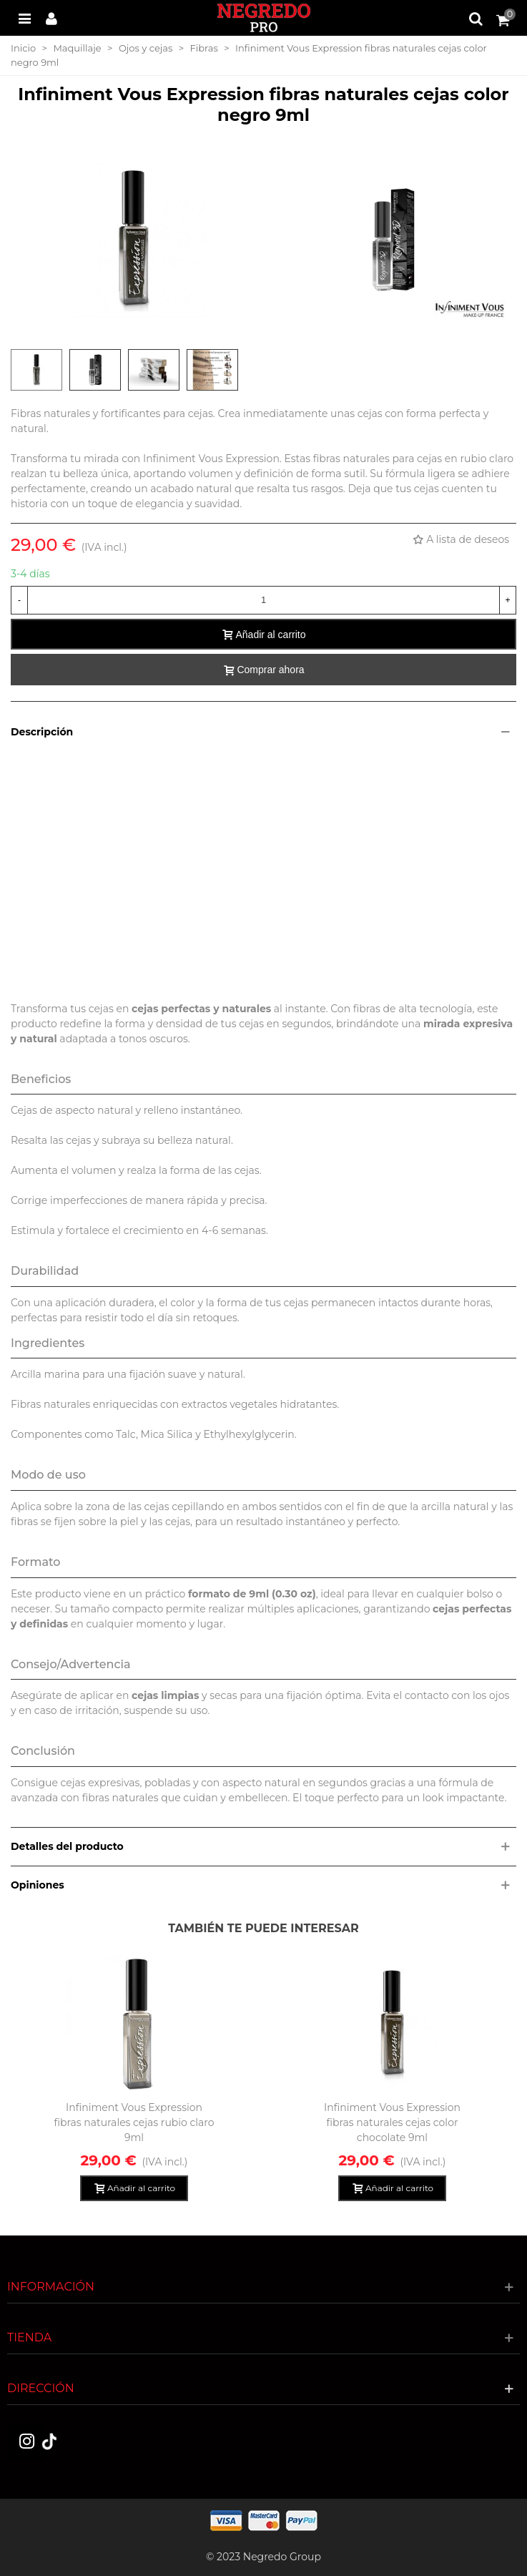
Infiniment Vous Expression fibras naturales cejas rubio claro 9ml (134, 2122)
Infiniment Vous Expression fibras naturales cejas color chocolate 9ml (392, 2122)
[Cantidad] (263, 600)
